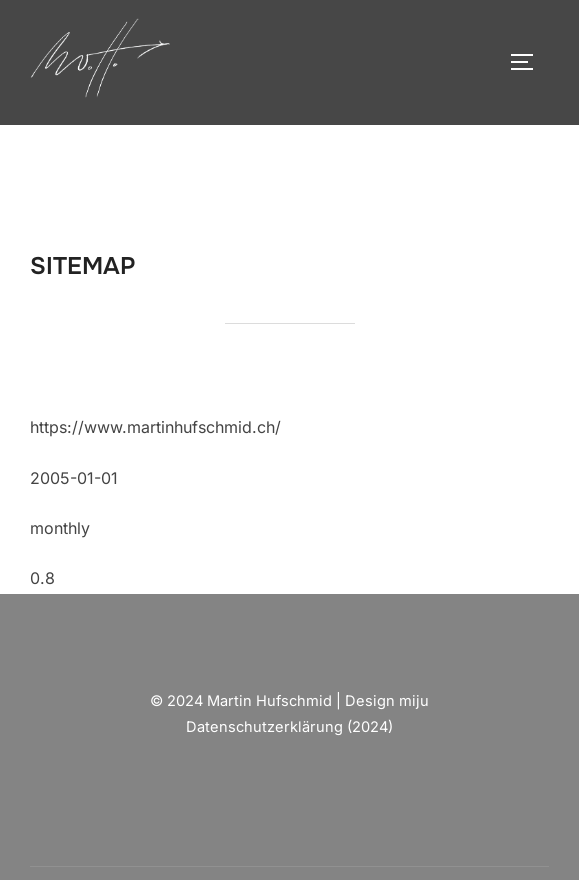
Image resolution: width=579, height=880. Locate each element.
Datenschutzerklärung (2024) (289, 727)
